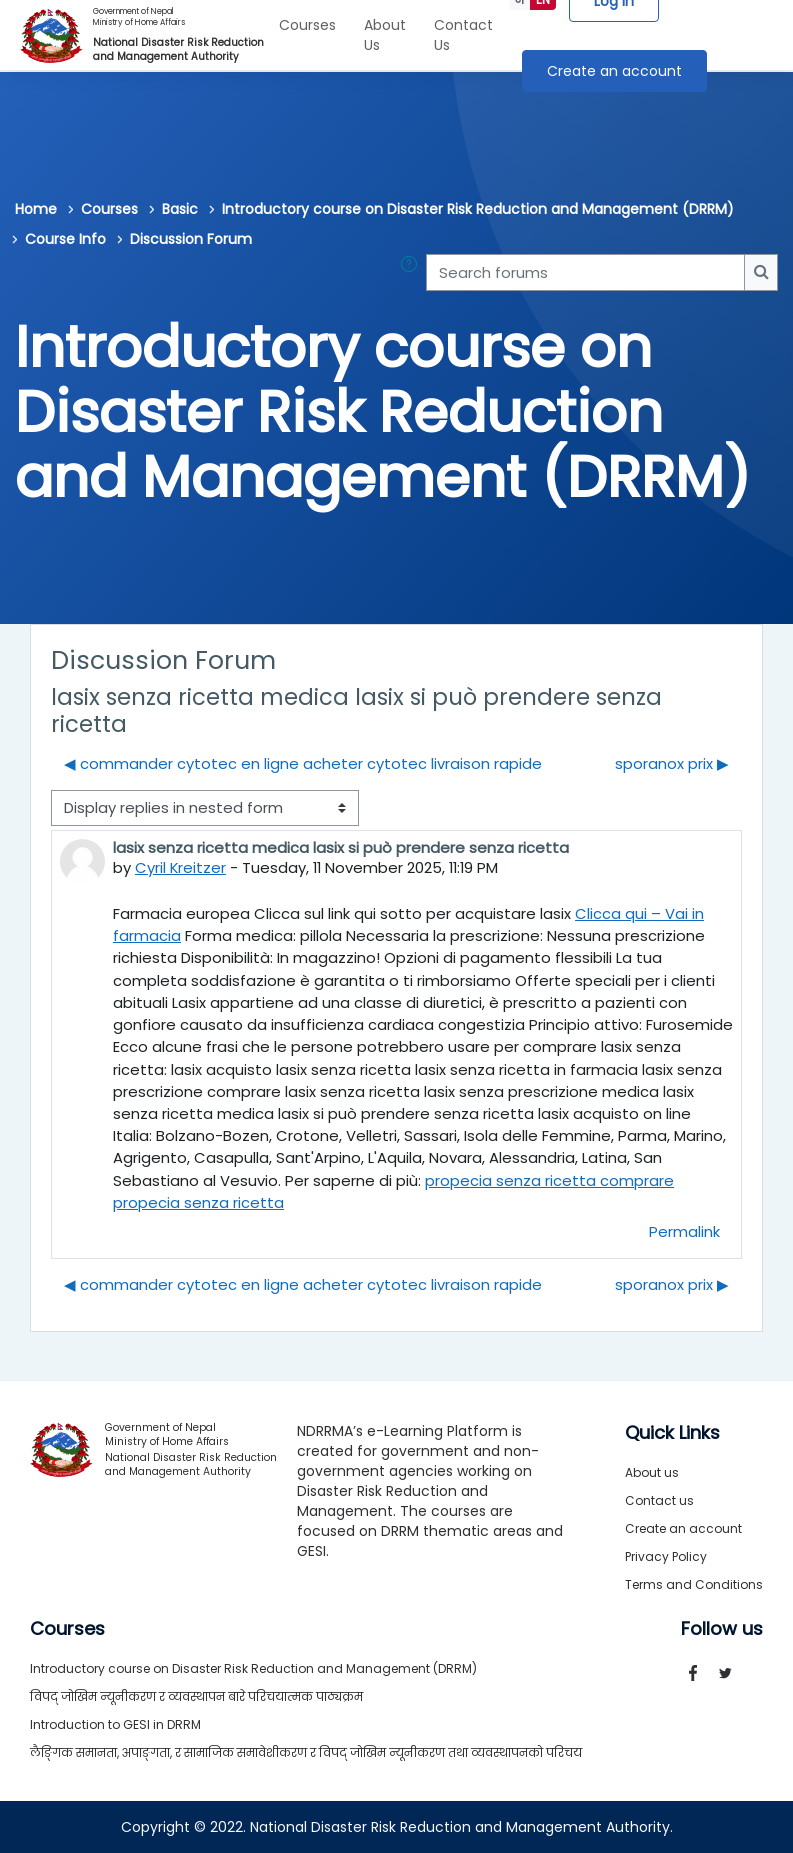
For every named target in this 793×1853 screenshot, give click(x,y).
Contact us (659, 1500)
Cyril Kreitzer (180, 867)
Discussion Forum (191, 239)
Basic (180, 209)
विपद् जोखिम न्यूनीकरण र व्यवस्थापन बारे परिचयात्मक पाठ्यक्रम (196, 1696)
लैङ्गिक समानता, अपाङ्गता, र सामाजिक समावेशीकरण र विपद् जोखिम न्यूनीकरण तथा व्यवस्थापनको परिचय (306, 1752)
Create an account (614, 71)
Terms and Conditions (694, 1584)
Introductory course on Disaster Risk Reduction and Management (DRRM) (478, 209)
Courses (307, 25)
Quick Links (672, 1433)
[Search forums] (585, 272)
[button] (413, 272)
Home (36, 209)
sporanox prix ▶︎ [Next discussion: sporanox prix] (672, 763)
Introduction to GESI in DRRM (115, 1724)
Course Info (65, 239)
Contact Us (463, 35)
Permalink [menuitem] (684, 1231)
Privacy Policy (666, 1556)
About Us (385, 35)
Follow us (722, 1629)
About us (652, 1472)
